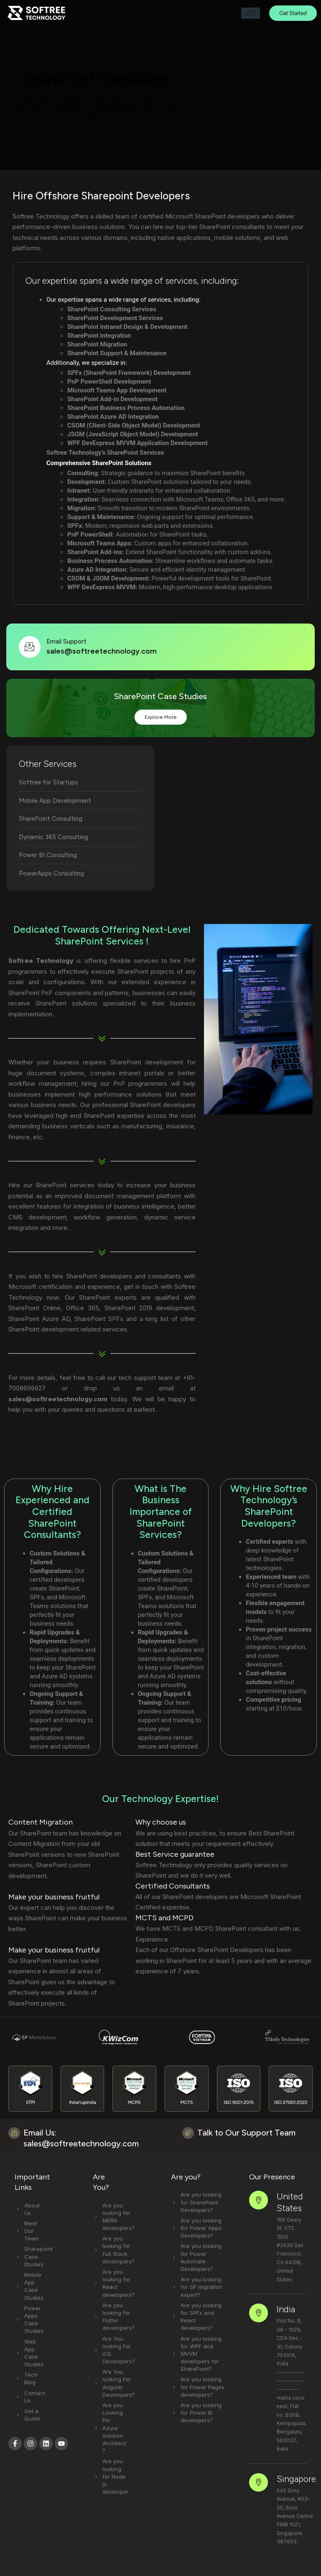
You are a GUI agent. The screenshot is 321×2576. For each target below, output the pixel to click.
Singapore (291, 2440)
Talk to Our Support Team (246, 2136)
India (281, 2296)
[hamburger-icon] (250, 13)
